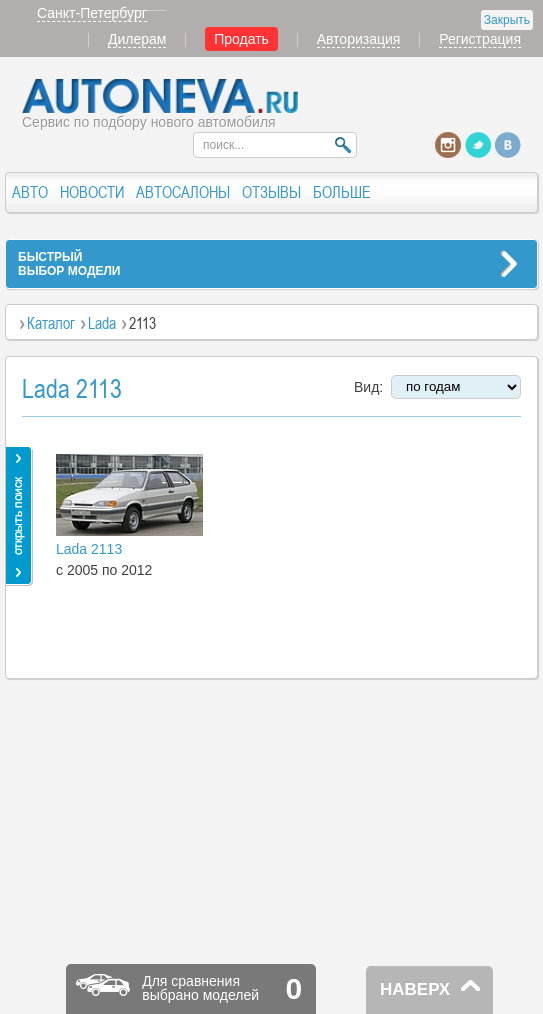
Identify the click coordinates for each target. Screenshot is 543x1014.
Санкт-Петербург (92, 13)
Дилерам (137, 39)
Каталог (51, 323)
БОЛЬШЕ (342, 192)
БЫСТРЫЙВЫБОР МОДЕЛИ (69, 264)
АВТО (30, 192)
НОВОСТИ (92, 192)
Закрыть (507, 20)
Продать (241, 39)
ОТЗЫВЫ (271, 192)
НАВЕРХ (415, 989)
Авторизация (359, 39)
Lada (102, 323)
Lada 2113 (89, 549)
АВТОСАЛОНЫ (183, 192)
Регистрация (480, 39)
